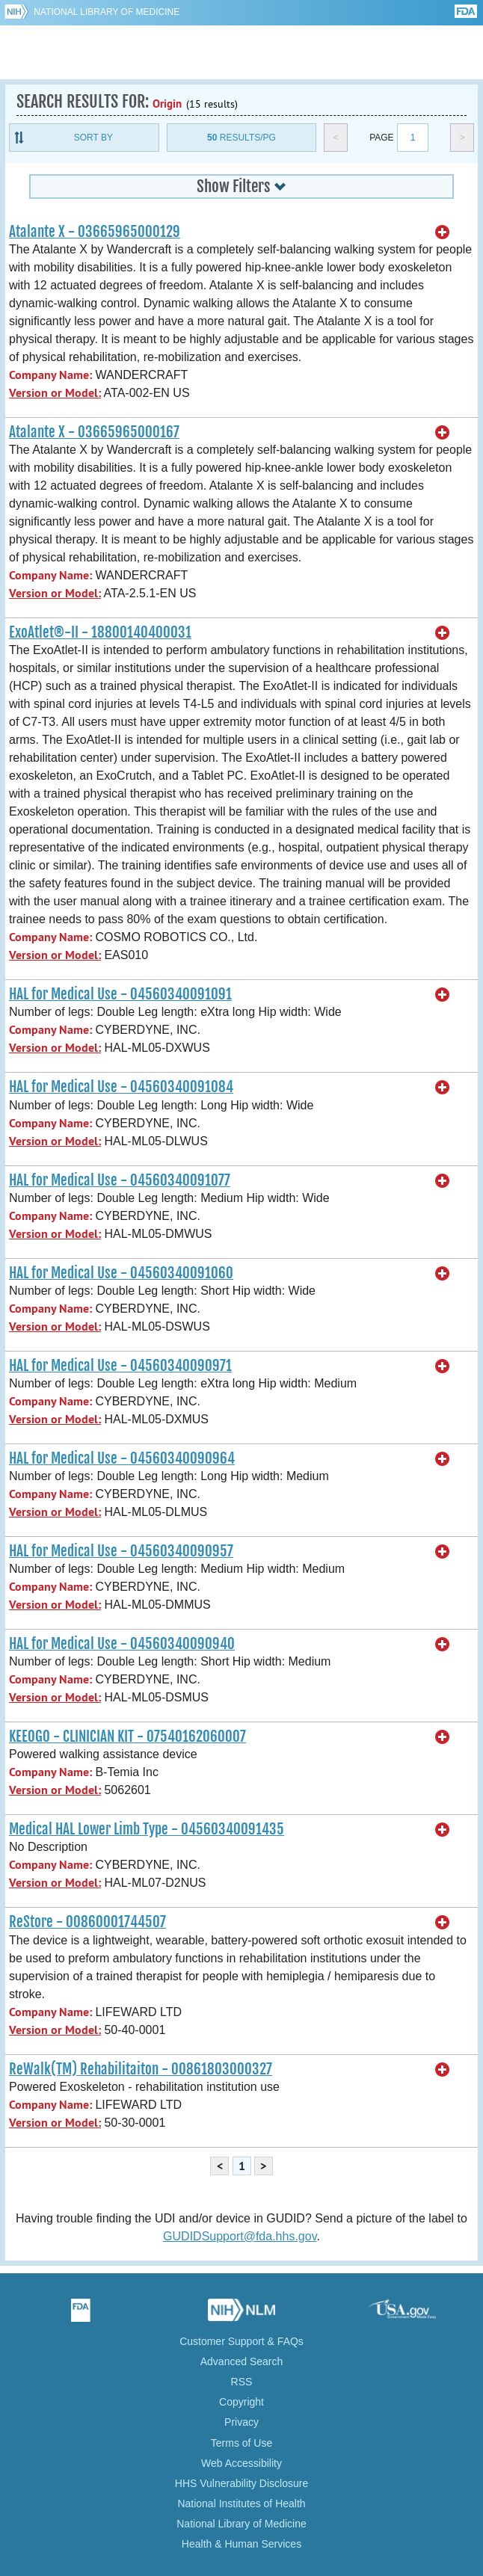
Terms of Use (241, 2443)
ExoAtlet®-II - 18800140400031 (100, 632)
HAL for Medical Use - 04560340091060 (121, 1273)
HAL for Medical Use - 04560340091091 (120, 994)
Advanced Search (241, 2361)
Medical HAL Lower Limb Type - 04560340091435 (146, 1829)
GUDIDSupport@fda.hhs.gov (239, 2236)
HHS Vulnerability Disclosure (241, 2483)
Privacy (241, 2422)
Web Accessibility (241, 2463)
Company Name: (50, 375)
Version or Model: (55, 393)
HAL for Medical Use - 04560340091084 (121, 1087)
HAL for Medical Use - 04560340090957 (121, 1551)
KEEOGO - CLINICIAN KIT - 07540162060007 (127, 1736)
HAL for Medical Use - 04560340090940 (122, 1644)
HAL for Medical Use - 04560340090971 (120, 1366)
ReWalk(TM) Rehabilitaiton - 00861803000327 (140, 2069)
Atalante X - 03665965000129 (94, 232)
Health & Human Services (241, 2544)
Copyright (241, 2402)
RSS (242, 2382)
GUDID (241, 52)
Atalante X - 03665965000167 (94, 432)
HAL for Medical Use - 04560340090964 (122, 1458)
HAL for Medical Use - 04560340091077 (119, 1180)
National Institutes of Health (241, 2503)
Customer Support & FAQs (241, 2341)
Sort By (93, 137)
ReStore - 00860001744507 (87, 1922)
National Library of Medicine (106, 12)
